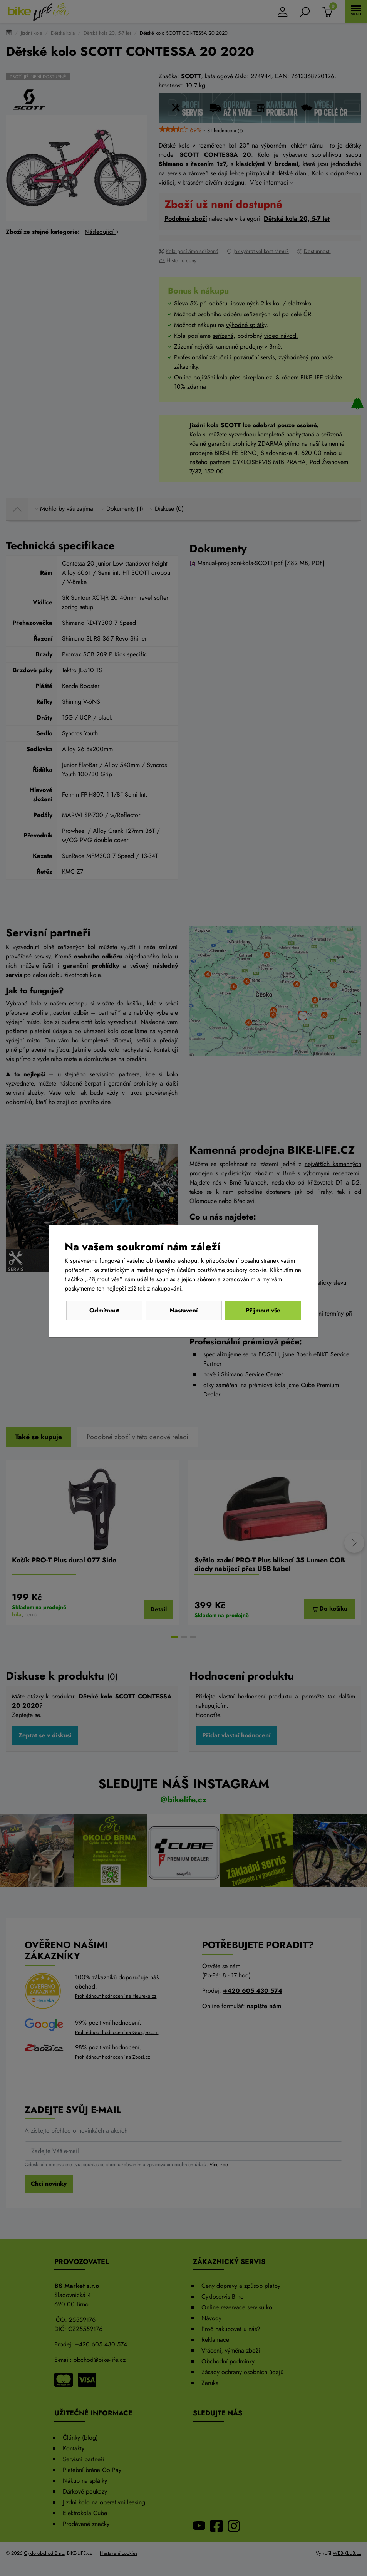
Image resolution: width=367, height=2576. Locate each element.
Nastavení (183, 1310)
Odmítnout (104, 1310)
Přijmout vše (263, 1310)
